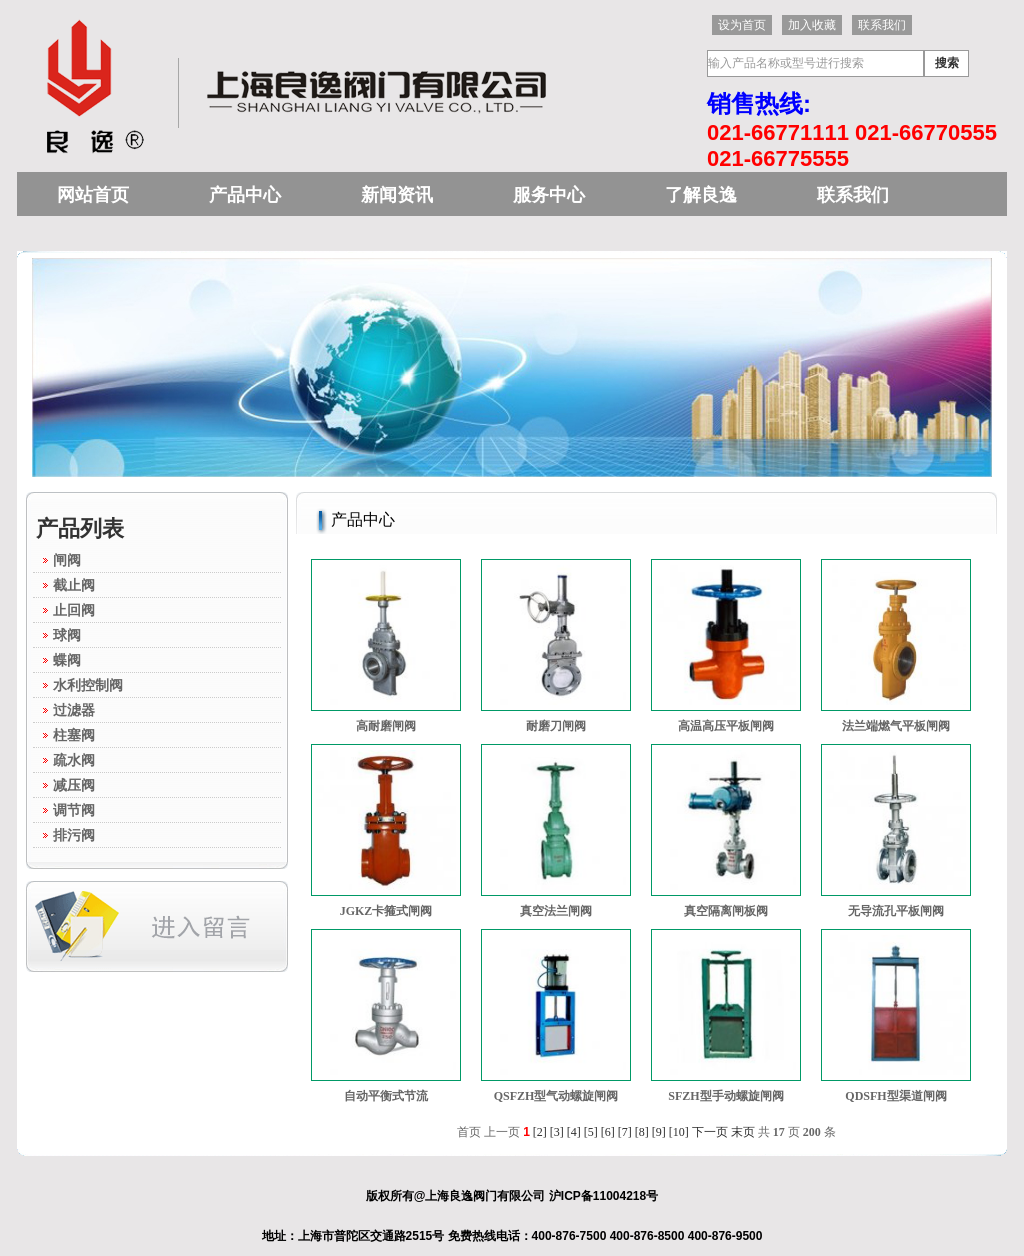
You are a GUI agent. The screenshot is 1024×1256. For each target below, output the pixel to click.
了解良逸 (701, 195)
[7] (625, 1132)
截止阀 (74, 585)
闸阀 (67, 560)
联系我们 (853, 195)
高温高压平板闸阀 (726, 726)
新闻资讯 (397, 195)
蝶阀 (67, 660)
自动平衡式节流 (386, 1096)
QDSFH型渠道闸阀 (895, 1096)
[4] (574, 1132)
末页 (743, 1132)
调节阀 (74, 810)
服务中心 (549, 195)
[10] (679, 1132)
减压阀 (74, 785)
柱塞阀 (74, 735)
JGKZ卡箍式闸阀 (386, 911)
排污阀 (74, 835)
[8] (642, 1132)
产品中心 (245, 195)
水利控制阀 (88, 685)
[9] (659, 1132)
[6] (608, 1132)
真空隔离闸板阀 (726, 911)
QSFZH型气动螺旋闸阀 (556, 1096)
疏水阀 (74, 760)
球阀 (67, 635)
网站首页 (93, 195)
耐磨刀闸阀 (556, 726)
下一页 (710, 1132)
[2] (540, 1132)
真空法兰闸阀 (556, 911)
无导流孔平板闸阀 (896, 911)
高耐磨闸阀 (386, 726)
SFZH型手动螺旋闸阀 (725, 1096)
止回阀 (74, 610)
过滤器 (74, 710)
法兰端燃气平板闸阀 (896, 726)
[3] (557, 1132)
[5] (591, 1132)
